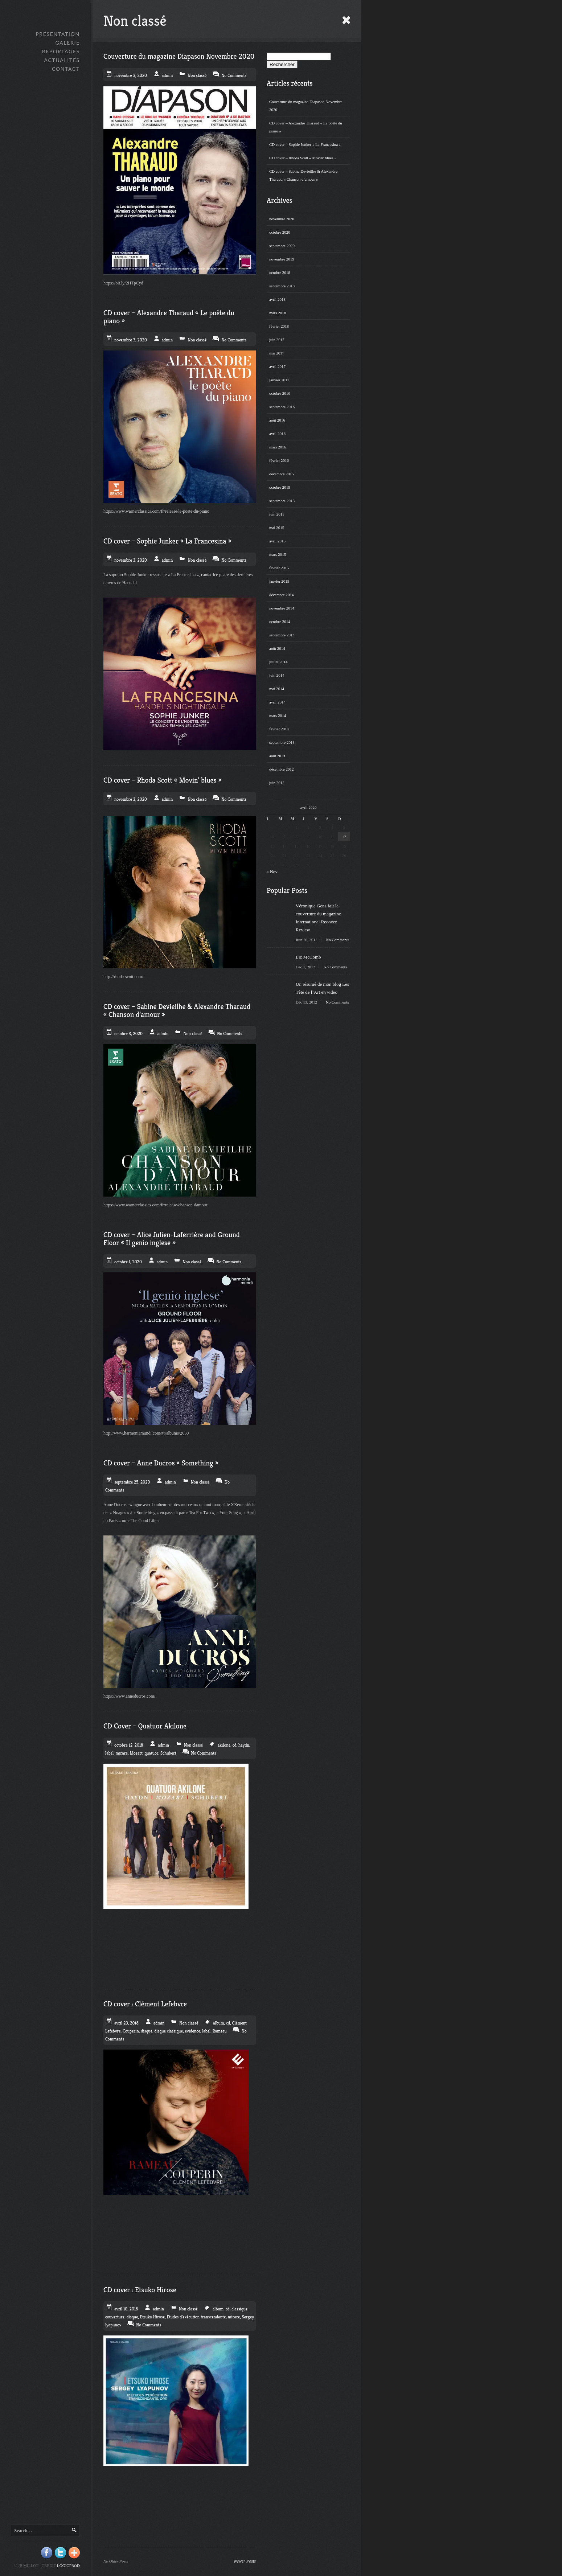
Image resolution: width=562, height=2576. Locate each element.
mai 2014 (276, 688)
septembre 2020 (282, 245)
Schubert (168, 1753)
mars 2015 (277, 554)
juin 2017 (276, 339)
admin (167, 75)
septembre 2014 (282, 635)
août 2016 (277, 420)
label (109, 1753)
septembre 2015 (282, 501)
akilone (224, 1745)
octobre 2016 (279, 393)
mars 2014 (277, 715)
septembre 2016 (282, 407)
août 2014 (277, 648)
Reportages (61, 51)
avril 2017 (277, 366)
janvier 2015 (279, 581)
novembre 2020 (281, 219)
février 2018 (279, 326)
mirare (122, 1753)
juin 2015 (276, 514)
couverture (114, 2316)
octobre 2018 (279, 272)
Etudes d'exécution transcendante (196, 2316)
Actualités (62, 60)
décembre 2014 (281, 594)
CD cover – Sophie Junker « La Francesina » (305, 144)
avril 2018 (277, 299)
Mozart (136, 1753)
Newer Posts (245, 2561)
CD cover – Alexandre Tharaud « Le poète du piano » (305, 127)
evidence (192, 2031)
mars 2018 (277, 313)
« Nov (272, 871)
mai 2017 (276, 353)
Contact (66, 69)
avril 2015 (277, 541)
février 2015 (279, 568)
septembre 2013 (282, 742)
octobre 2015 (279, 487)
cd (235, 1745)
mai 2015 (276, 527)
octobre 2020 (279, 232)
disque (146, 2031)
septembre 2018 (282, 286)
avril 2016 (277, 433)
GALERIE (67, 43)
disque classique (168, 2031)
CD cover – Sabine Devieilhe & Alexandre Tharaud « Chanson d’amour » (303, 175)
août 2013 (277, 756)
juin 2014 (276, 675)
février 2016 (279, 460)
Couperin (131, 2031)
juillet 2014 (278, 662)
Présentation (58, 34)
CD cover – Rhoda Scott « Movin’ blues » (302, 158)
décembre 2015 (281, 474)
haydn (243, 1745)
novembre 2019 (281, 259)
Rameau (220, 2031)
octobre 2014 (279, 621)
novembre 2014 (281, 608)
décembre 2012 (281, 769)
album (218, 2023)
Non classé (197, 75)
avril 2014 (277, 702)
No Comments (337, 940)
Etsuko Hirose (152, 2316)
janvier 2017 (279, 380)
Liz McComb (308, 957)
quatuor (151, 1753)
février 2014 (279, 729)
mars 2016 (277, 447)
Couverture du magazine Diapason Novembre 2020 (305, 105)
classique (239, 2309)
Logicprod (68, 2565)
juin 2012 (276, 782)
